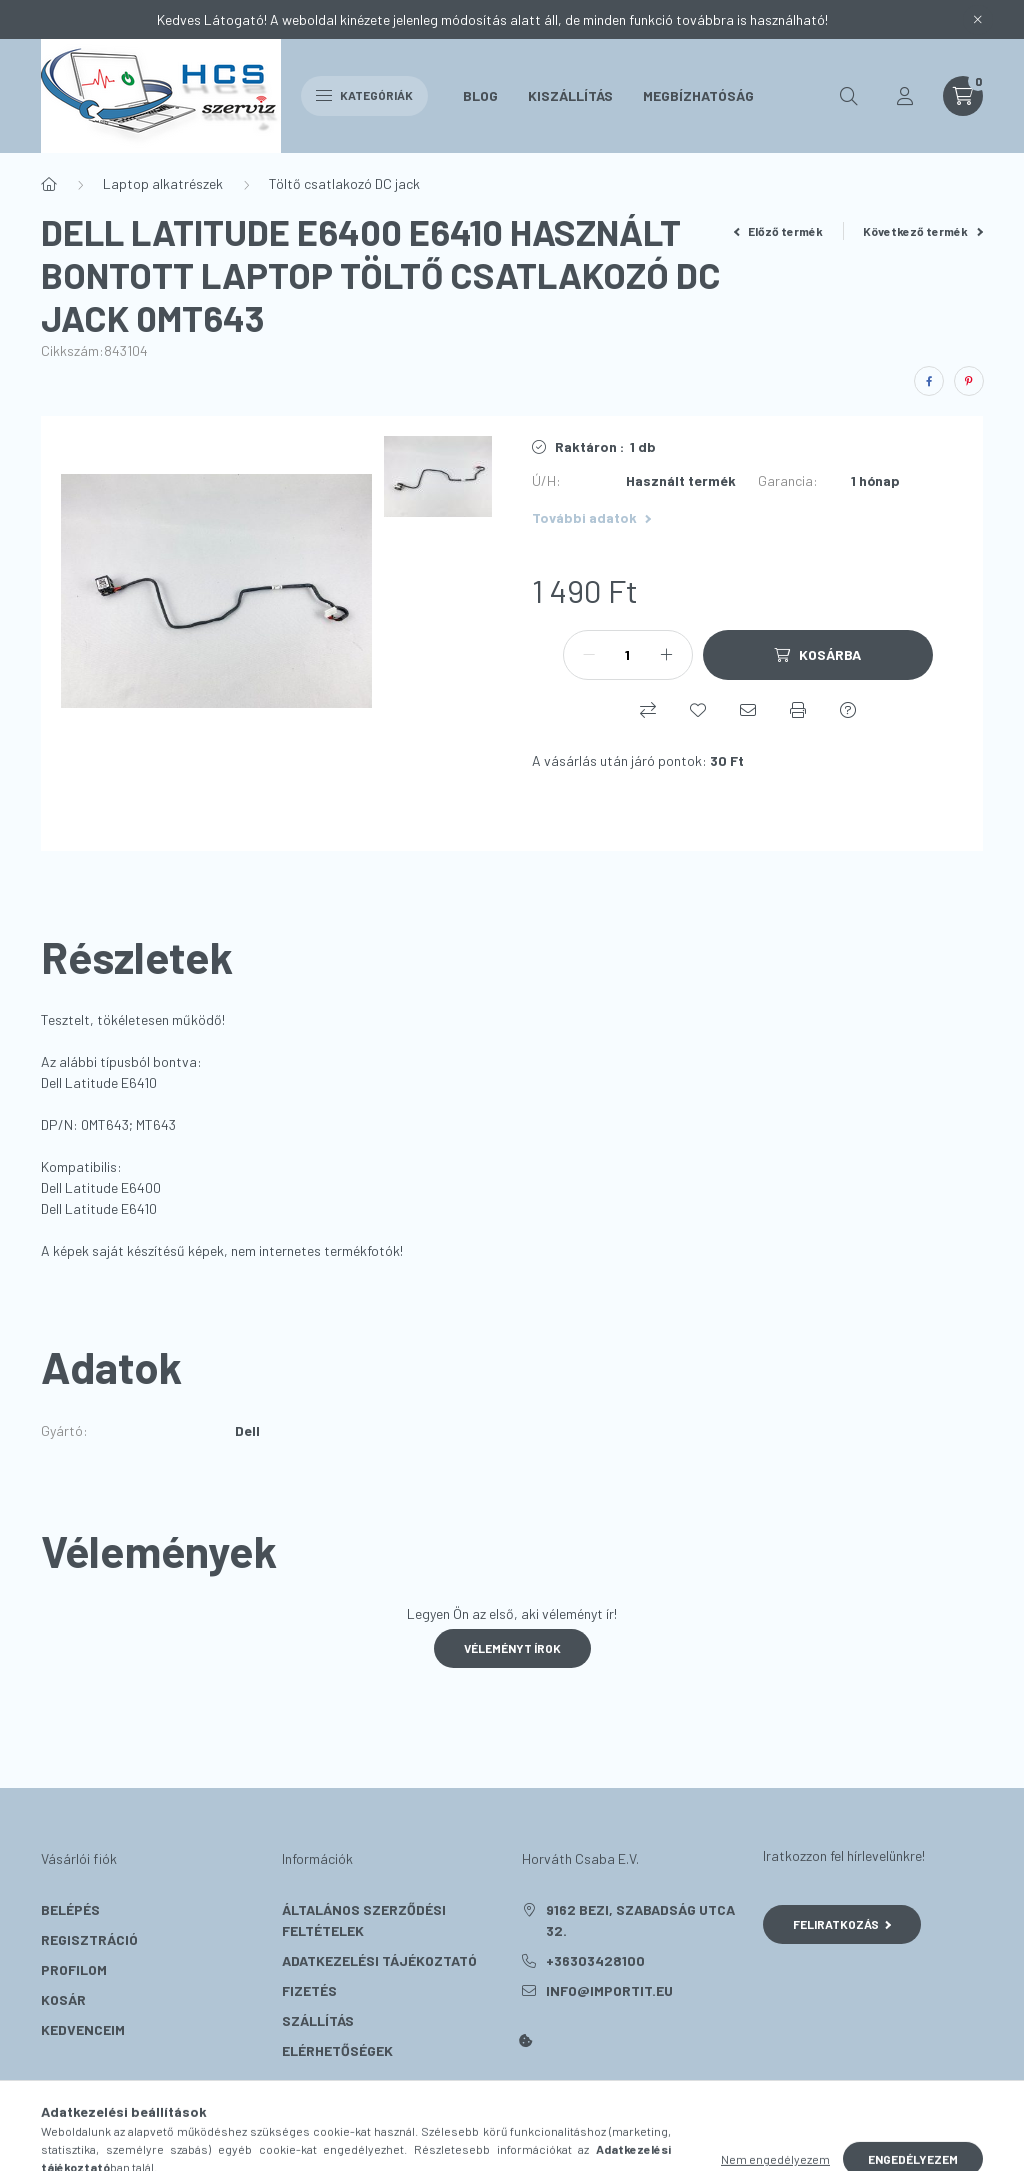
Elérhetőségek (337, 2050)
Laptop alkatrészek (163, 183)
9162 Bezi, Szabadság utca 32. (640, 1920)
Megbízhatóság (698, 95)
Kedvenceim (83, 2029)
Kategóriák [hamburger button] (364, 95)
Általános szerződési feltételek (364, 1920)
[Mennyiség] (628, 655)
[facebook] (929, 381)
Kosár (63, 1999)
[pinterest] (969, 381)
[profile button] (905, 96)
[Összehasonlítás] (648, 710)
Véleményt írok (512, 1648)
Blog (480, 95)
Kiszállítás (570, 95)
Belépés (70, 1909)
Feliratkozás (842, 1924)
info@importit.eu (609, 1990)
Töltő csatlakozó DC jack (344, 183)
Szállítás (318, 2020)
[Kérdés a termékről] (848, 710)
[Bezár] (978, 20)
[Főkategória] (49, 184)
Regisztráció (89, 1939)
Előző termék (779, 231)
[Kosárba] (818, 655)
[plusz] (667, 655)
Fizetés (309, 1990)
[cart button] (963, 96)
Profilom (74, 1969)
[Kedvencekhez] (698, 710)
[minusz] (589, 655)
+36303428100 (595, 1960)
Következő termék (923, 231)
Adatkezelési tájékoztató (379, 1960)
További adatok (591, 517)
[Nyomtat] (798, 710)
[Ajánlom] (748, 710)
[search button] (849, 96)
